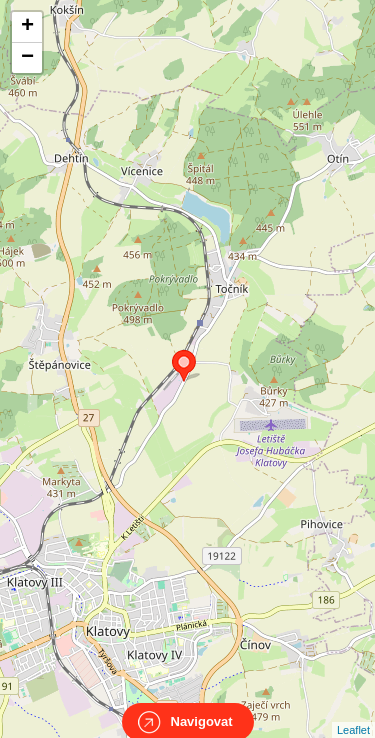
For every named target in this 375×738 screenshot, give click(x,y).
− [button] (27, 58)
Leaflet (353, 712)
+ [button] (27, 27)
